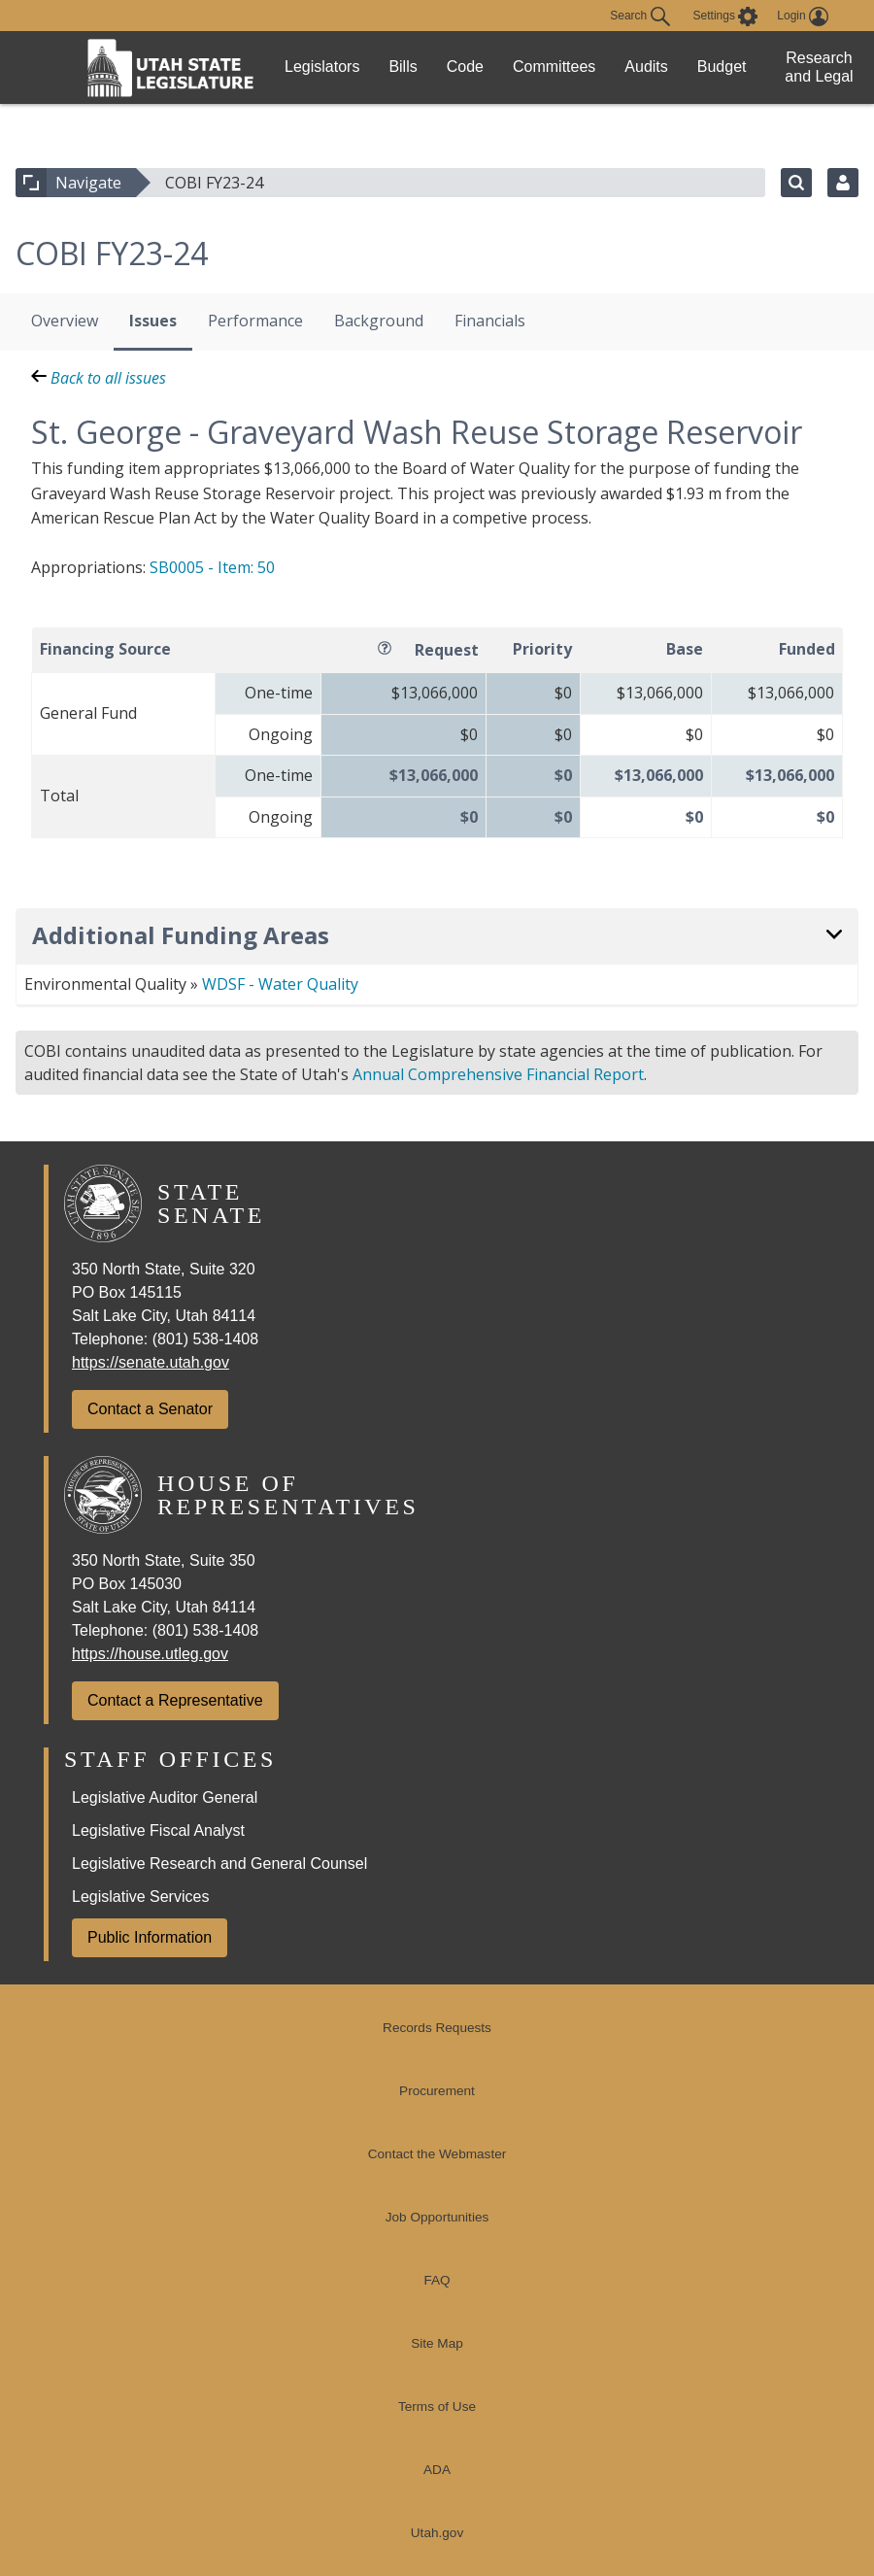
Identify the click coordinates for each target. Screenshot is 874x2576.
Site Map (437, 2343)
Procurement (437, 2091)
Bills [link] (402, 66)
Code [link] (465, 66)
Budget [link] (722, 66)
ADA (437, 2469)
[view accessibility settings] (726, 16)
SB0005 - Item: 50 (212, 567)
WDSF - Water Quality (280, 984)
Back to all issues (98, 378)
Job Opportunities (437, 2217)
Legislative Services (140, 1896)
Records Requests (437, 2027)
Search (639, 16)
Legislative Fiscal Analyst (158, 1830)
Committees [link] (554, 66)
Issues (153, 320)
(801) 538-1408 (205, 1339)
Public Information (149, 1937)
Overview (64, 320)
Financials (489, 320)
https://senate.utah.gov (150, 1362)
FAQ (436, 2280)
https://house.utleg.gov (150, 1653)
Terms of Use (437, 2406)
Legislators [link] (322, 66)
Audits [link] (645, 66)
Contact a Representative (175, 1700)
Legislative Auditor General (164, 1797)
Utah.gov (437, 2532)
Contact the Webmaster (437, 2154)
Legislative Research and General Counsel (219, 1863)
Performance (255, 320)
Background (378, 320)
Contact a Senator (150, 1409)
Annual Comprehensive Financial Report (498, 1074)
